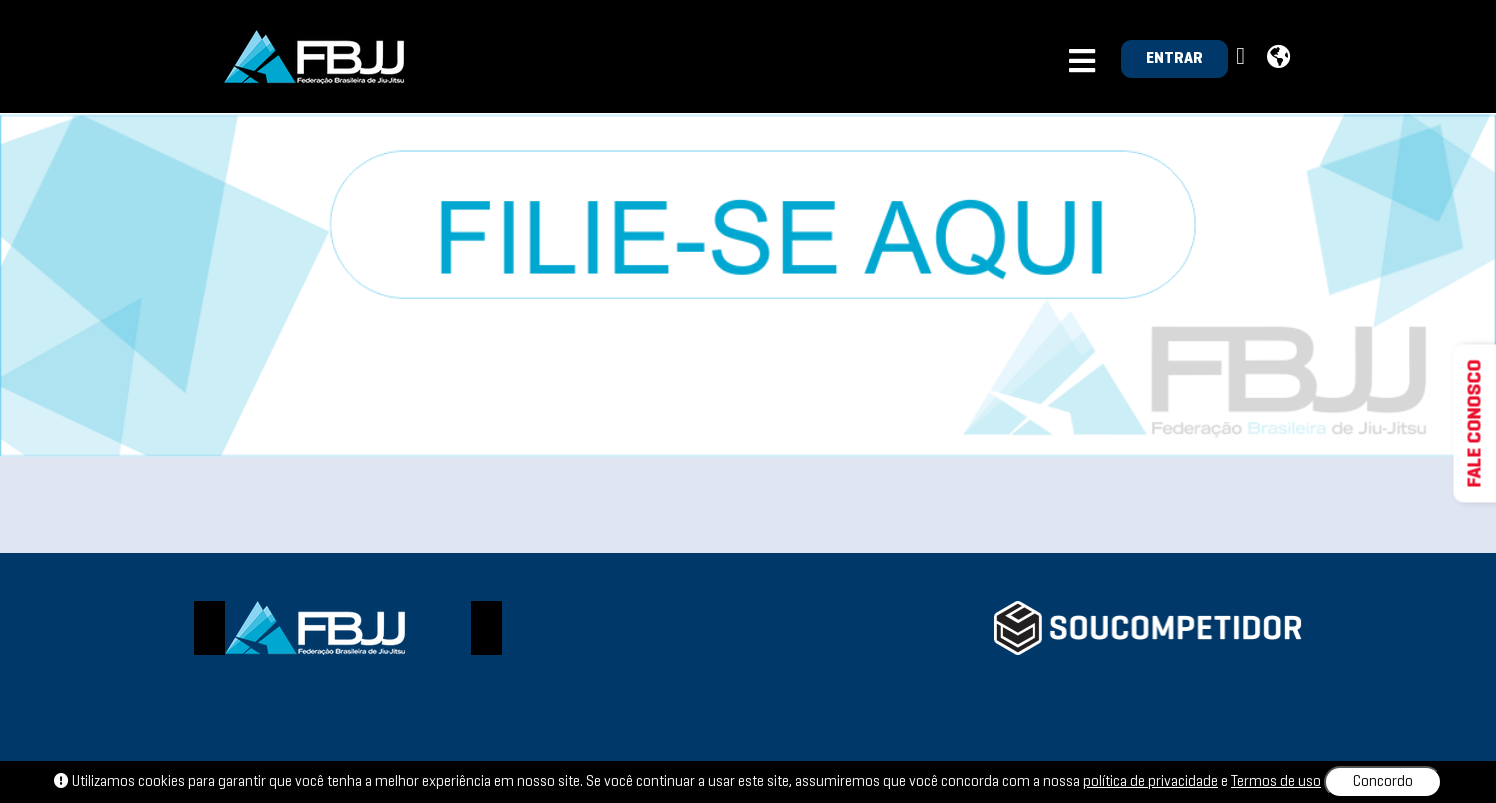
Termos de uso (1276, 782)
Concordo (1383, 782)
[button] (1243, 57)
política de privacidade (1150, 782)
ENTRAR (1174, 59)
